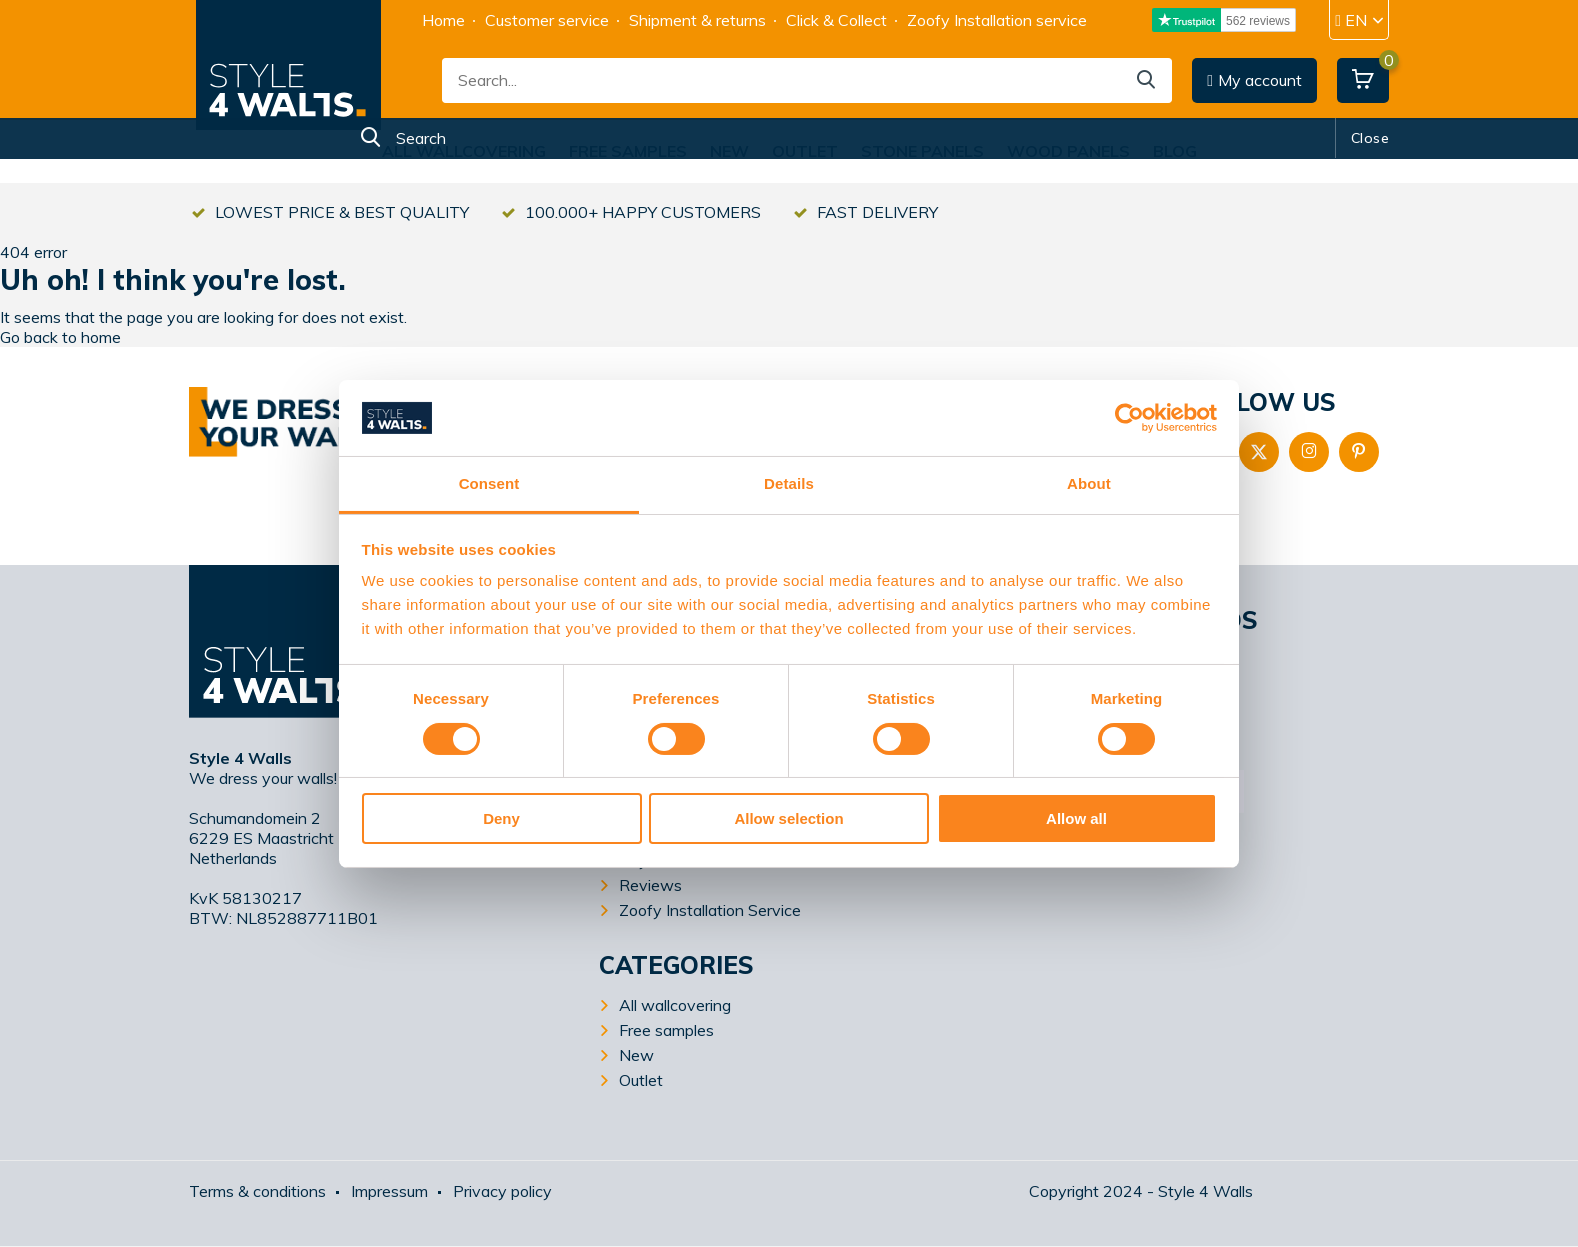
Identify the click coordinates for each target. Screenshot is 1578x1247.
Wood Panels (1068, 151)
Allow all (1076, 818)
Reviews (650, 885)
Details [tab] (789, 483)
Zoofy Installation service (997, 20)
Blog (1175, 151)
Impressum (389, 1191)
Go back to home (60, 337)
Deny (501, 818)
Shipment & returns (697, 20)
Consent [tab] (489, 483)
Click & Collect (836, 20)
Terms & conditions (257, 1191)
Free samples (628, 151)
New (729, 151)
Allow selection (788, 818)
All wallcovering (464, 151)
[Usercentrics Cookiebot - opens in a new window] (1129, 418)
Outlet (805, 151)
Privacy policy (502, 1191)
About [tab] (1089, 483)
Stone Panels (922, 151)
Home (443, 20)
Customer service (547, 20)
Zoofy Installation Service (710, 910)
